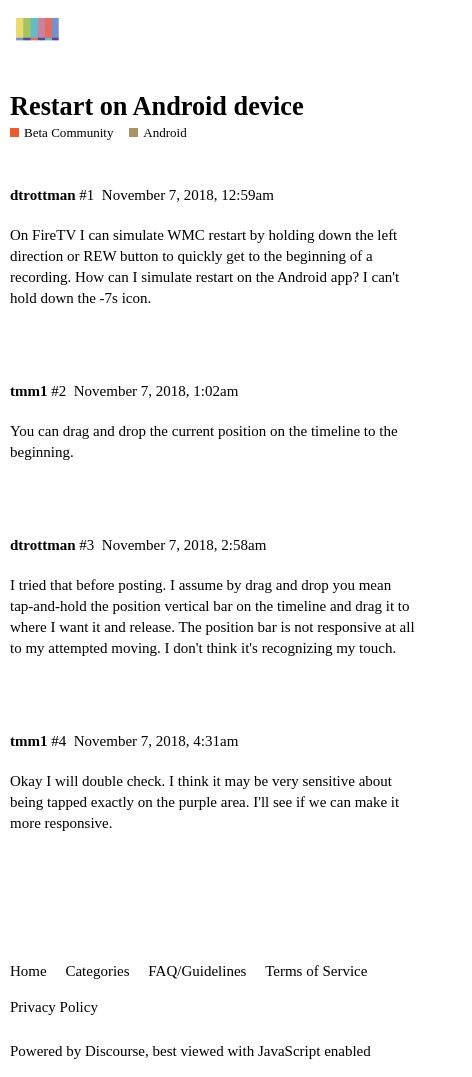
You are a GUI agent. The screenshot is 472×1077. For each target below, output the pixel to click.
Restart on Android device (157, 106)
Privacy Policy (54, 1007)
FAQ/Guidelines (197, 971)
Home (28, 971)
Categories (97, 971)
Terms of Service (316, 971)
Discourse (115, 1051)
